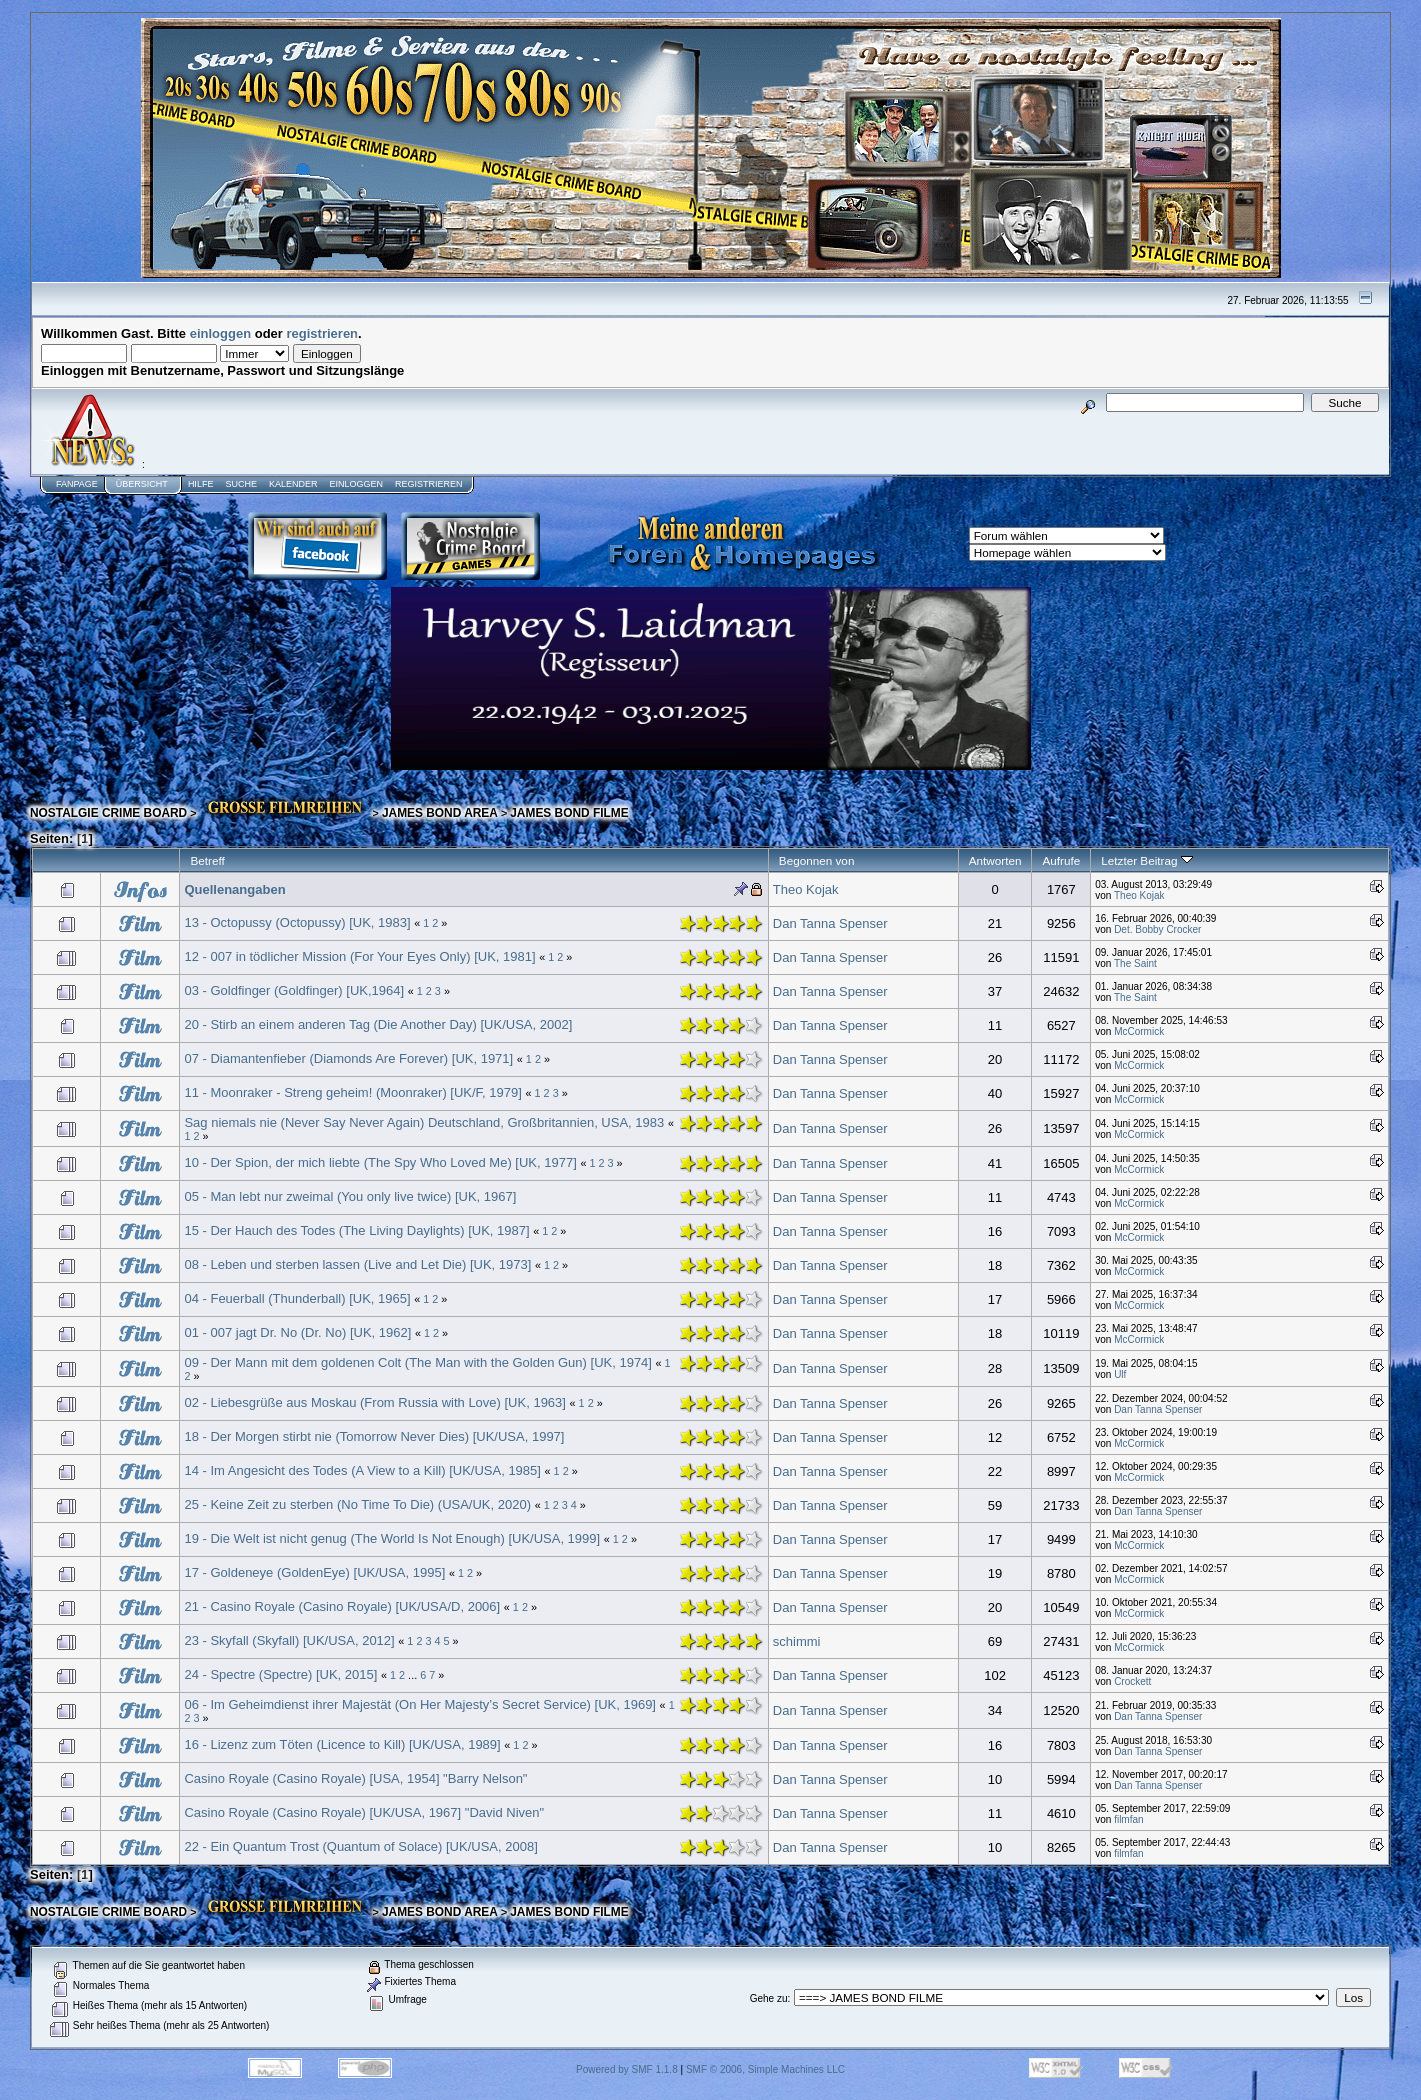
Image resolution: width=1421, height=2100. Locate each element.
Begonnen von (817, 860)
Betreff (207, 860)
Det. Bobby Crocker (1157, 929)
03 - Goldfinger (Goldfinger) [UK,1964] (294, 990)
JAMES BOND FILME (569, 813)
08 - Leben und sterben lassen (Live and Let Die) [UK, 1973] (357, 1264)
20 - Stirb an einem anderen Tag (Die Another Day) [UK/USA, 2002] (378, 1024)
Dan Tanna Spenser (830, 923)
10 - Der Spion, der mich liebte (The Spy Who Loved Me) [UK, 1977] (380, 1162)
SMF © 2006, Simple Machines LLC (765, 2069)
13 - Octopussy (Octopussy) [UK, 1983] (297, 922)
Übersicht (142, 484)
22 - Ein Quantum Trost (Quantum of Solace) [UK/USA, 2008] (360, 1846)
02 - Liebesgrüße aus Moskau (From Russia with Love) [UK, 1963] (375, 1402)
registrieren (323, 333)
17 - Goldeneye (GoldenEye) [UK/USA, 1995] (314, 1572)
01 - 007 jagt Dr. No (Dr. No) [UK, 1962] (297, 1332)
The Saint (1135, 963)
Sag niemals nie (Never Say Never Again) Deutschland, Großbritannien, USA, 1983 (424, 1122)
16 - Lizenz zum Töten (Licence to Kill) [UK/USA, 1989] (342, 1744)
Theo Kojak (806, 889)
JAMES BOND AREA (440, 813)
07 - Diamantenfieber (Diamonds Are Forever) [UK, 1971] (348, 1058)
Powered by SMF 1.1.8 (627, 2069)
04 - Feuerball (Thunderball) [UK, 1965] (297, 1298)
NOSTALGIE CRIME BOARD (108, 813)
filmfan (1128, 1819)
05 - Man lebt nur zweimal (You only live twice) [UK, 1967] (350, 1196)
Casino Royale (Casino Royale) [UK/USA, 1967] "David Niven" (364, 1812)
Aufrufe (1061, 860)
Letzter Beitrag (1146, 860)
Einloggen (356, 484)
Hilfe (201, 484)
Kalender (293, 484)
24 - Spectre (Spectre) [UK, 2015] (280, 1674)
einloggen (220, 333)
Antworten (995, 860)
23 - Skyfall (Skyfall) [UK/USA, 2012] (289, 1640)
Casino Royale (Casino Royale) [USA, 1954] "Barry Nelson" (355, 1778)
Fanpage (77, 484)
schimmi (797, 1641)
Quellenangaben (234, 889)
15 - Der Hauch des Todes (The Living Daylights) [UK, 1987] (356, 1230)
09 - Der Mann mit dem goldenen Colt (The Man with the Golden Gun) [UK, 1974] (418, 1362)
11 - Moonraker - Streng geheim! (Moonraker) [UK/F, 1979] (352, 1092)
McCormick (1139, 1031)
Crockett (1132, 1681)
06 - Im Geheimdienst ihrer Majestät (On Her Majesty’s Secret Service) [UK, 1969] (420, 1704)
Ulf (1120, 1374)
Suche (241, 484)
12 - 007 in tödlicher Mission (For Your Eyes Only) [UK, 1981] (359, 956)
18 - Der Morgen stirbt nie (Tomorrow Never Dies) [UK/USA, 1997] (374, 1436)
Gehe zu (769, 1998)
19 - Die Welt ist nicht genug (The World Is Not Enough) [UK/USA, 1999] (392, 1538)
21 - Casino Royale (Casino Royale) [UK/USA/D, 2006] (342, 1606)
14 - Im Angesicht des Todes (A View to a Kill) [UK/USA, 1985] (362, 1470)
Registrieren (429, 484)
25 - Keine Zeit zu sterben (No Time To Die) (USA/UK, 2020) (357, 1504)
